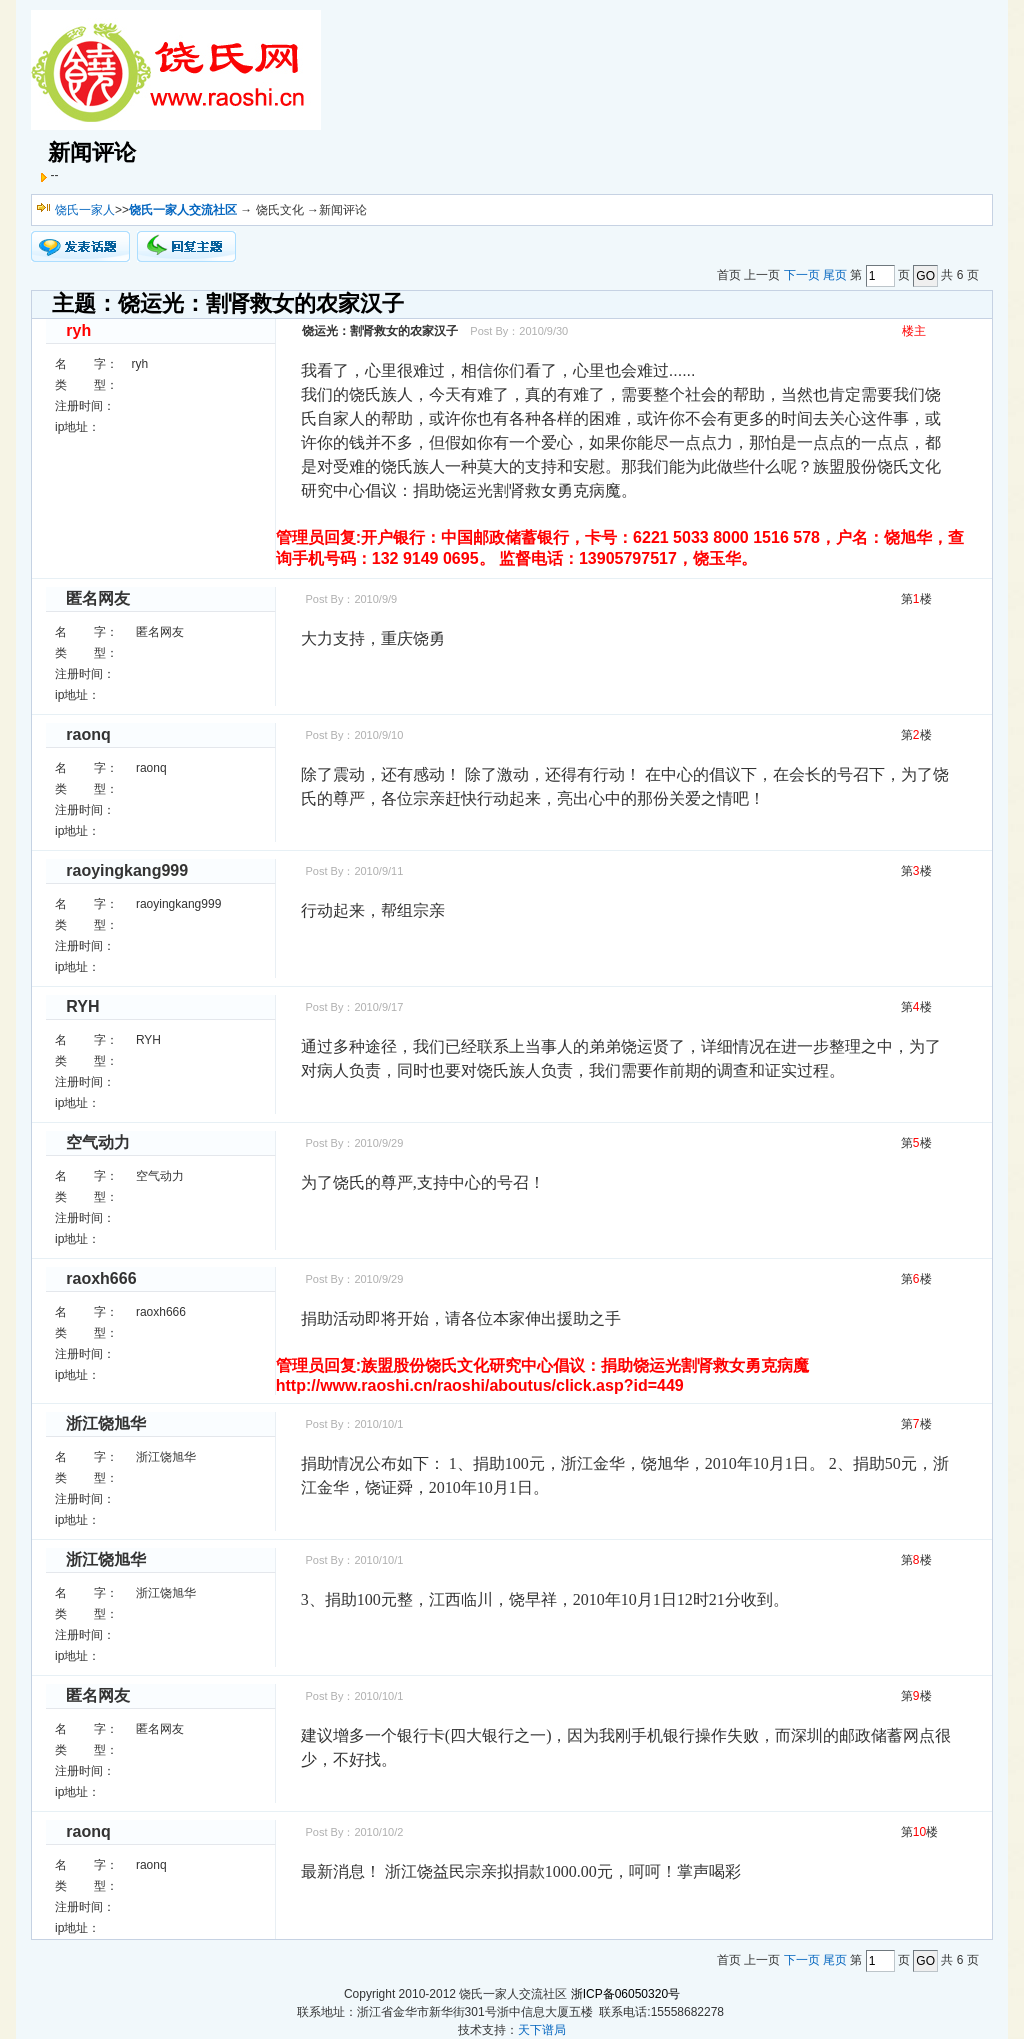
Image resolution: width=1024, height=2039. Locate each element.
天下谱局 (542, 2030)
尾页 (835, 276)
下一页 (802, 276)
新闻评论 (92, 152)
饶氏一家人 (85, 210)
